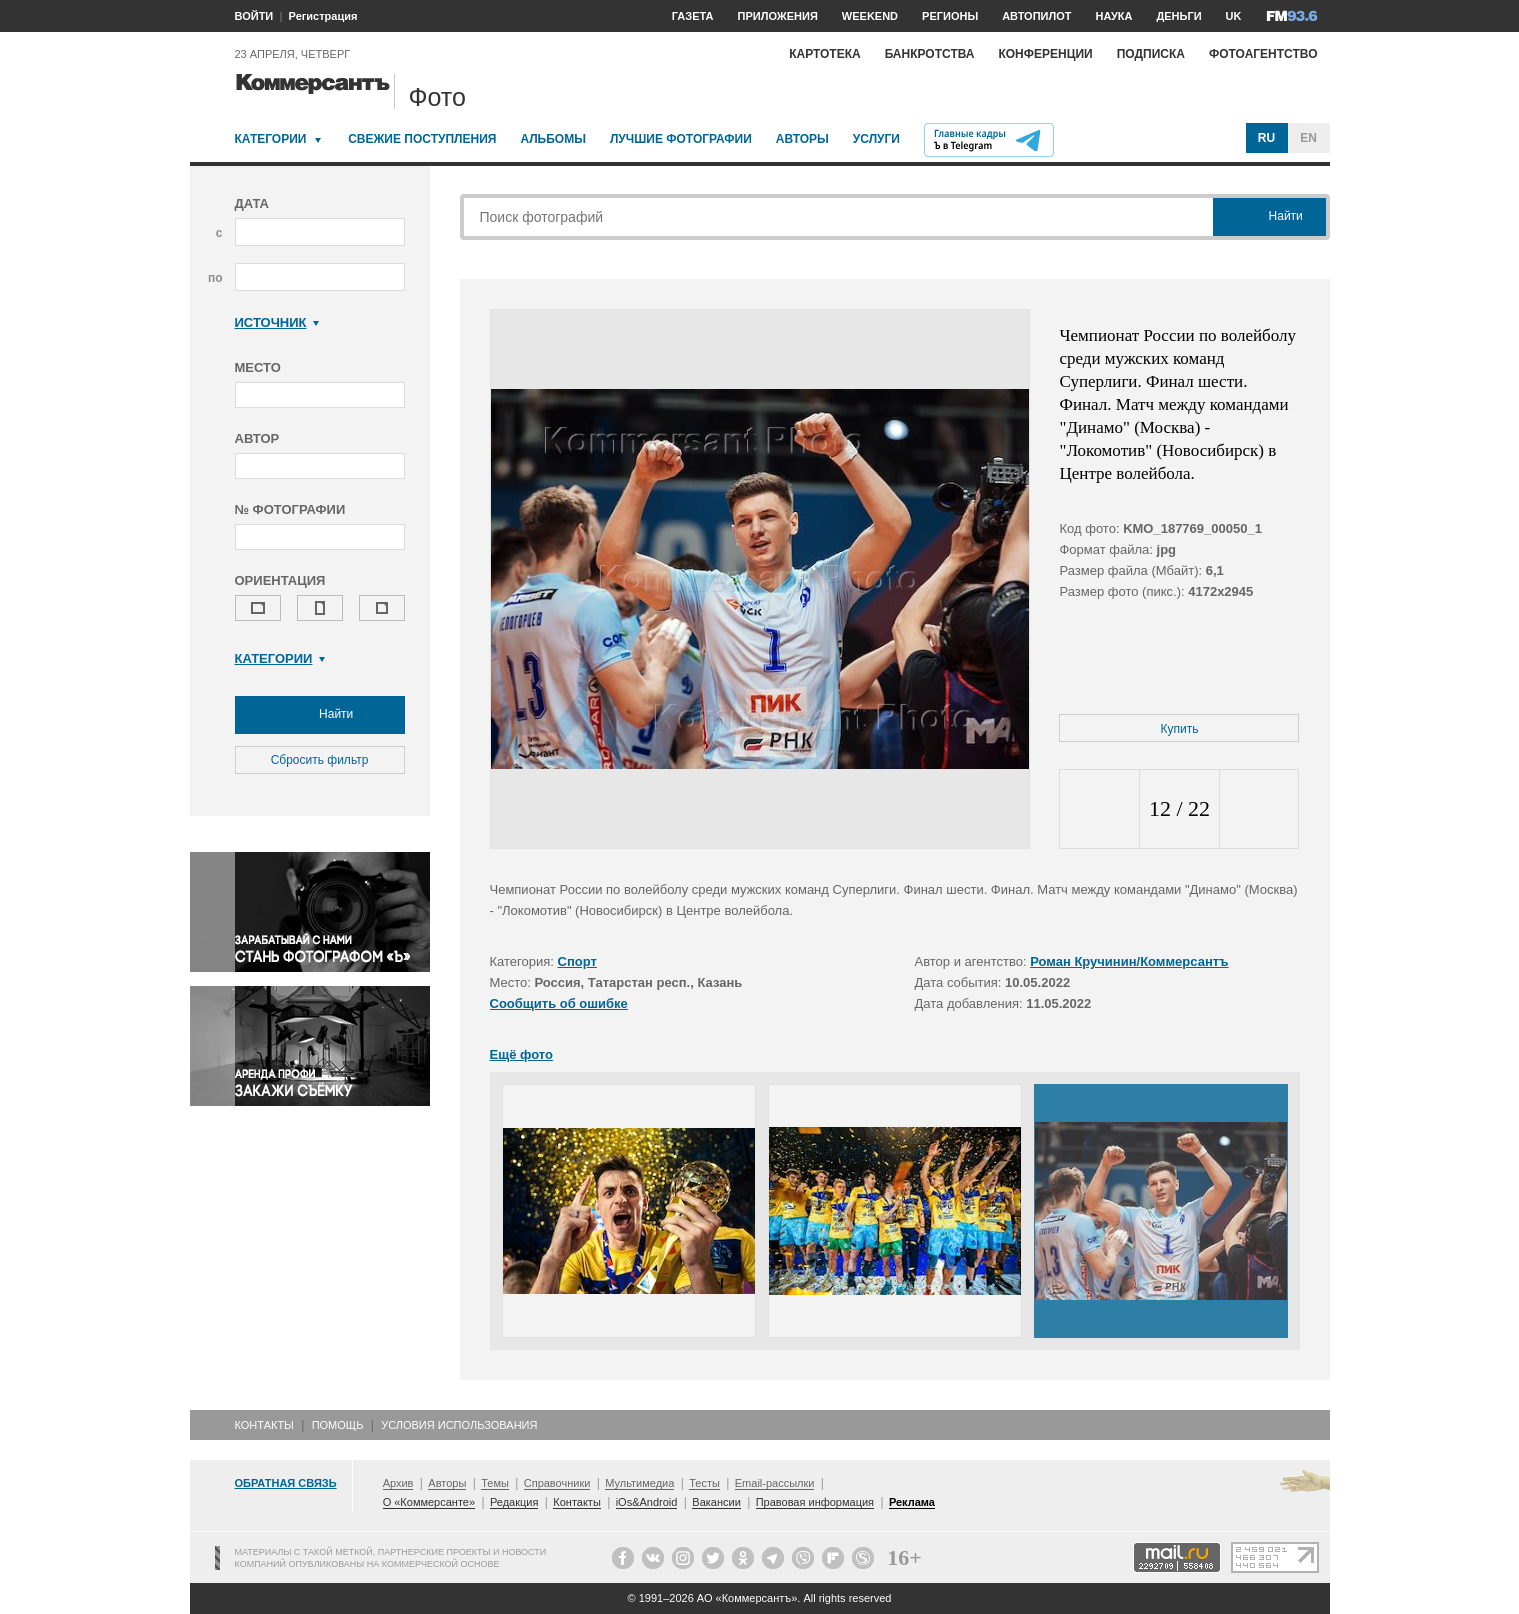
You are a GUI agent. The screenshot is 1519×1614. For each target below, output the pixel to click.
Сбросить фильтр (320, 760)
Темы (495, 1483)
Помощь (338, 1425)
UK (1234, 16)
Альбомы (553, 139)
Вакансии (716, 1502)
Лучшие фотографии (681, 139)
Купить (1180, 729)
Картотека (825, 54)
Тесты (704, 1483)
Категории (271, 139)
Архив (398, 1483)
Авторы (802, 139)
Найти (320, 715)
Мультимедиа (639, 1483)
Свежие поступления (422, 139)
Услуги (876, 139)
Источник (277, 322)
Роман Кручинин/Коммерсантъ (1129, 961)
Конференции (1045, 54)
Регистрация (323, 16)
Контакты (264, 1425)
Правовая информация (815, 1502)
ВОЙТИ (254, 16)
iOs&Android (647, 1502)
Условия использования (459, 1425)
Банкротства (930, 54)
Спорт (577, 961)
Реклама (912, 1502)
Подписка (1151, 54)
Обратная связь (286, 1483)
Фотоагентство (1263, 54)
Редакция (514, 1502)
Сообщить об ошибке (559, 1003)
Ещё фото (521, 1054)
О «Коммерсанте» (429, 1502)
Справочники (557, 1483)
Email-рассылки (775, 1483)
